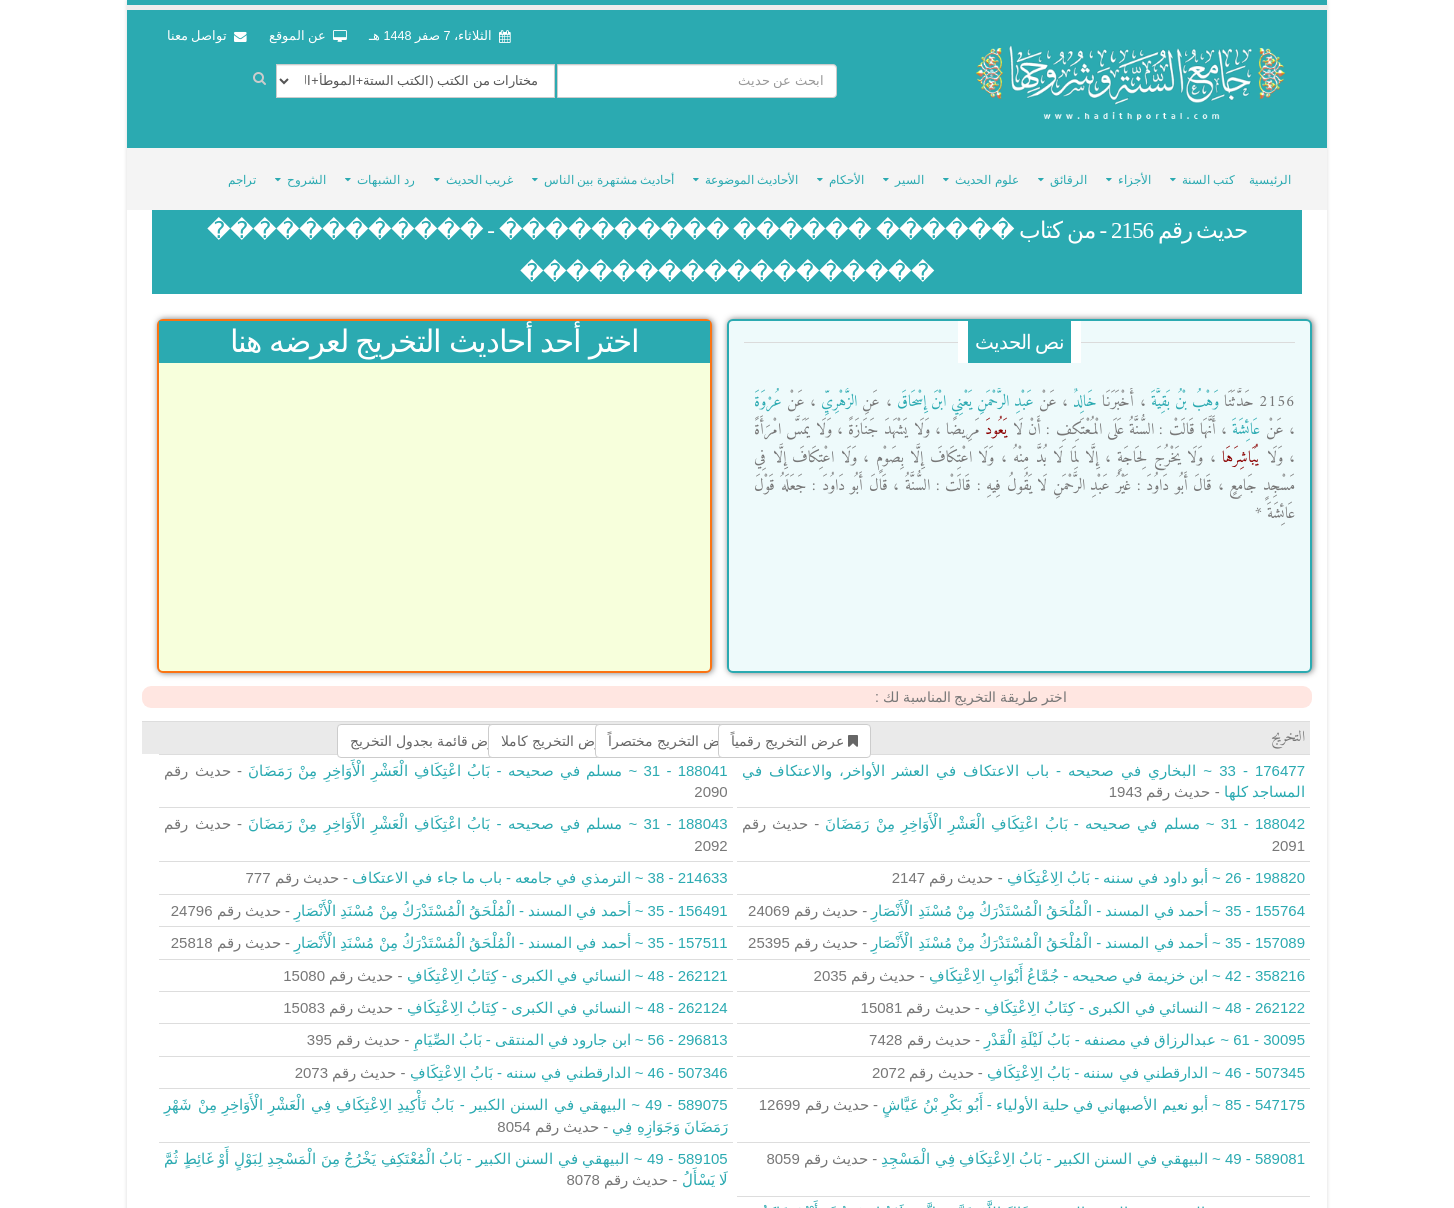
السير (909, 167)
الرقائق (1068, 167)
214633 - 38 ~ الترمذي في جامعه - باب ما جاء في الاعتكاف (540, 864)
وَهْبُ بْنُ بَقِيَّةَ (1182, 389)
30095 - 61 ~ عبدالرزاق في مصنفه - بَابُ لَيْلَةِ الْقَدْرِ (1144, 1026)
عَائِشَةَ (1243, 417)
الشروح (306, 167)
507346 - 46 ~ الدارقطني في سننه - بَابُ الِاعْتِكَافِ (569, 1059)
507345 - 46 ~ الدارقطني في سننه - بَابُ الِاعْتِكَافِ (1146, 1059)
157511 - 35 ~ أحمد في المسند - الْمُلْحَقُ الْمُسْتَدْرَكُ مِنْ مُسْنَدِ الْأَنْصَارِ (511, 929)
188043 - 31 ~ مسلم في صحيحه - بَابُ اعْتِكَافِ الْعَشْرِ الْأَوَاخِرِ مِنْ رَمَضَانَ (488, 810)
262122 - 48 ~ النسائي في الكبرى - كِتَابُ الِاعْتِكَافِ (1144, 994)
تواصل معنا (207, 36)
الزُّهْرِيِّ (836, 389)
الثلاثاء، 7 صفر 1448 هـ (440, 36)
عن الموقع (308, 36)
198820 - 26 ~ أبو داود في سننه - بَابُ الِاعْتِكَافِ (1156, 864)
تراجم (242, 167)
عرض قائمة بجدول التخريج (436, 728)
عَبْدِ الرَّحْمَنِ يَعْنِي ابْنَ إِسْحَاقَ (963, 389)
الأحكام (846, 167)
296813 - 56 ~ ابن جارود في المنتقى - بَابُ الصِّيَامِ (571, 1026)
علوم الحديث (986, 167)
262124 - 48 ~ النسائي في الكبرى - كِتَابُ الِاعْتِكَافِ (567, 994)
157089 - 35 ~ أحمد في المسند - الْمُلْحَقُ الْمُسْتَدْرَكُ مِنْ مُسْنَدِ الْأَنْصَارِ (1088, 929)
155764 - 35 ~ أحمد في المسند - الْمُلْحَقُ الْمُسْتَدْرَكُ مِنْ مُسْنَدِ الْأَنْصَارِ (1088, 897)
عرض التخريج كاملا (564, 728)
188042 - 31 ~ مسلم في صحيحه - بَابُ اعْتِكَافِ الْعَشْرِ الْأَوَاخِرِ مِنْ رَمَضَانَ (1065, 810)
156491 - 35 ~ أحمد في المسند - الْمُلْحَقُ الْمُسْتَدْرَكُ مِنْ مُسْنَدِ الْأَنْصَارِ (511, 897)
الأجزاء (1134, 167)
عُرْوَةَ (768, 389)
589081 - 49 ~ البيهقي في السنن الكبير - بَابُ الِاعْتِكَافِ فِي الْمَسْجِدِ (1093, 1145)
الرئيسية (1270, 167)
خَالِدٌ (1082, 389)
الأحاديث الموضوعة (751, 167)
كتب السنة (1208, 167)
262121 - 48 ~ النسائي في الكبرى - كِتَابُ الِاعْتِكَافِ (567, 961)
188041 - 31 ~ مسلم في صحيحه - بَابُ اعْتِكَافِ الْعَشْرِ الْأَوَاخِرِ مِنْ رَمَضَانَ (488, 756)
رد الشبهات (385, 167)
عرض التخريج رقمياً (794, 728)
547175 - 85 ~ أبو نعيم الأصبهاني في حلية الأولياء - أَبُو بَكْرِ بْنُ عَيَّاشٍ (1093, 1091)
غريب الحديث (479, 167)
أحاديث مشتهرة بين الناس (609, 167)
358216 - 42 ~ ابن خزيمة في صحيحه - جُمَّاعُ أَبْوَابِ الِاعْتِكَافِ (1117, 961)
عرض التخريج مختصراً (680, 728)
